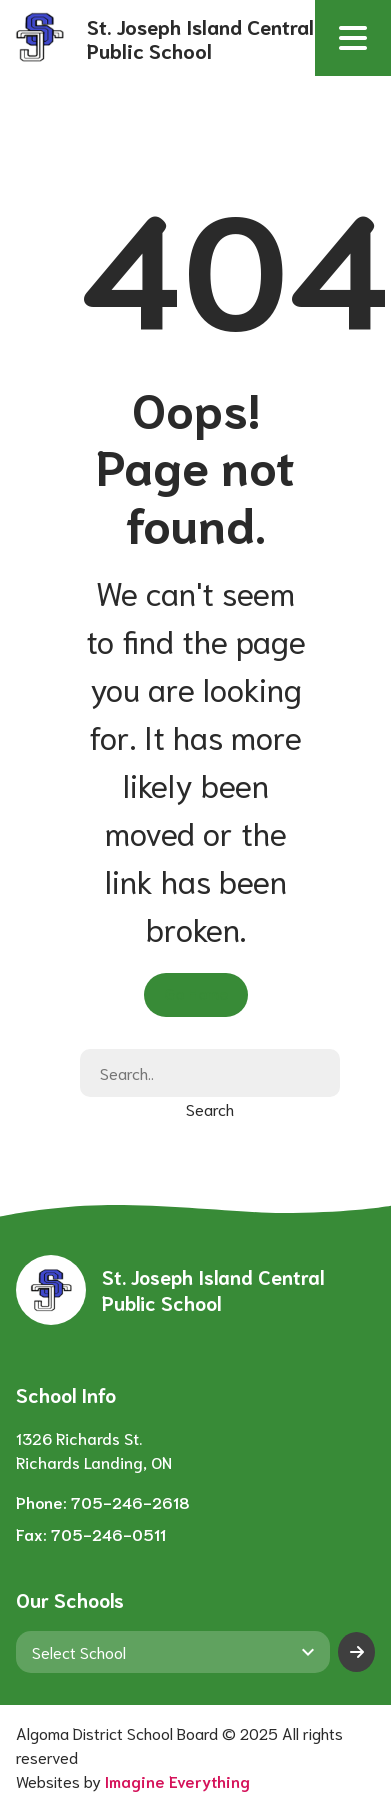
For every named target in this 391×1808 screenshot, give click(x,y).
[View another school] (173, 1652)
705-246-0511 (108, 1533)
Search (210, 1108)
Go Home (196, 992)
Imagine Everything (177, 1780)
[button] (353, 38)
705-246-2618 (130, 1501)
